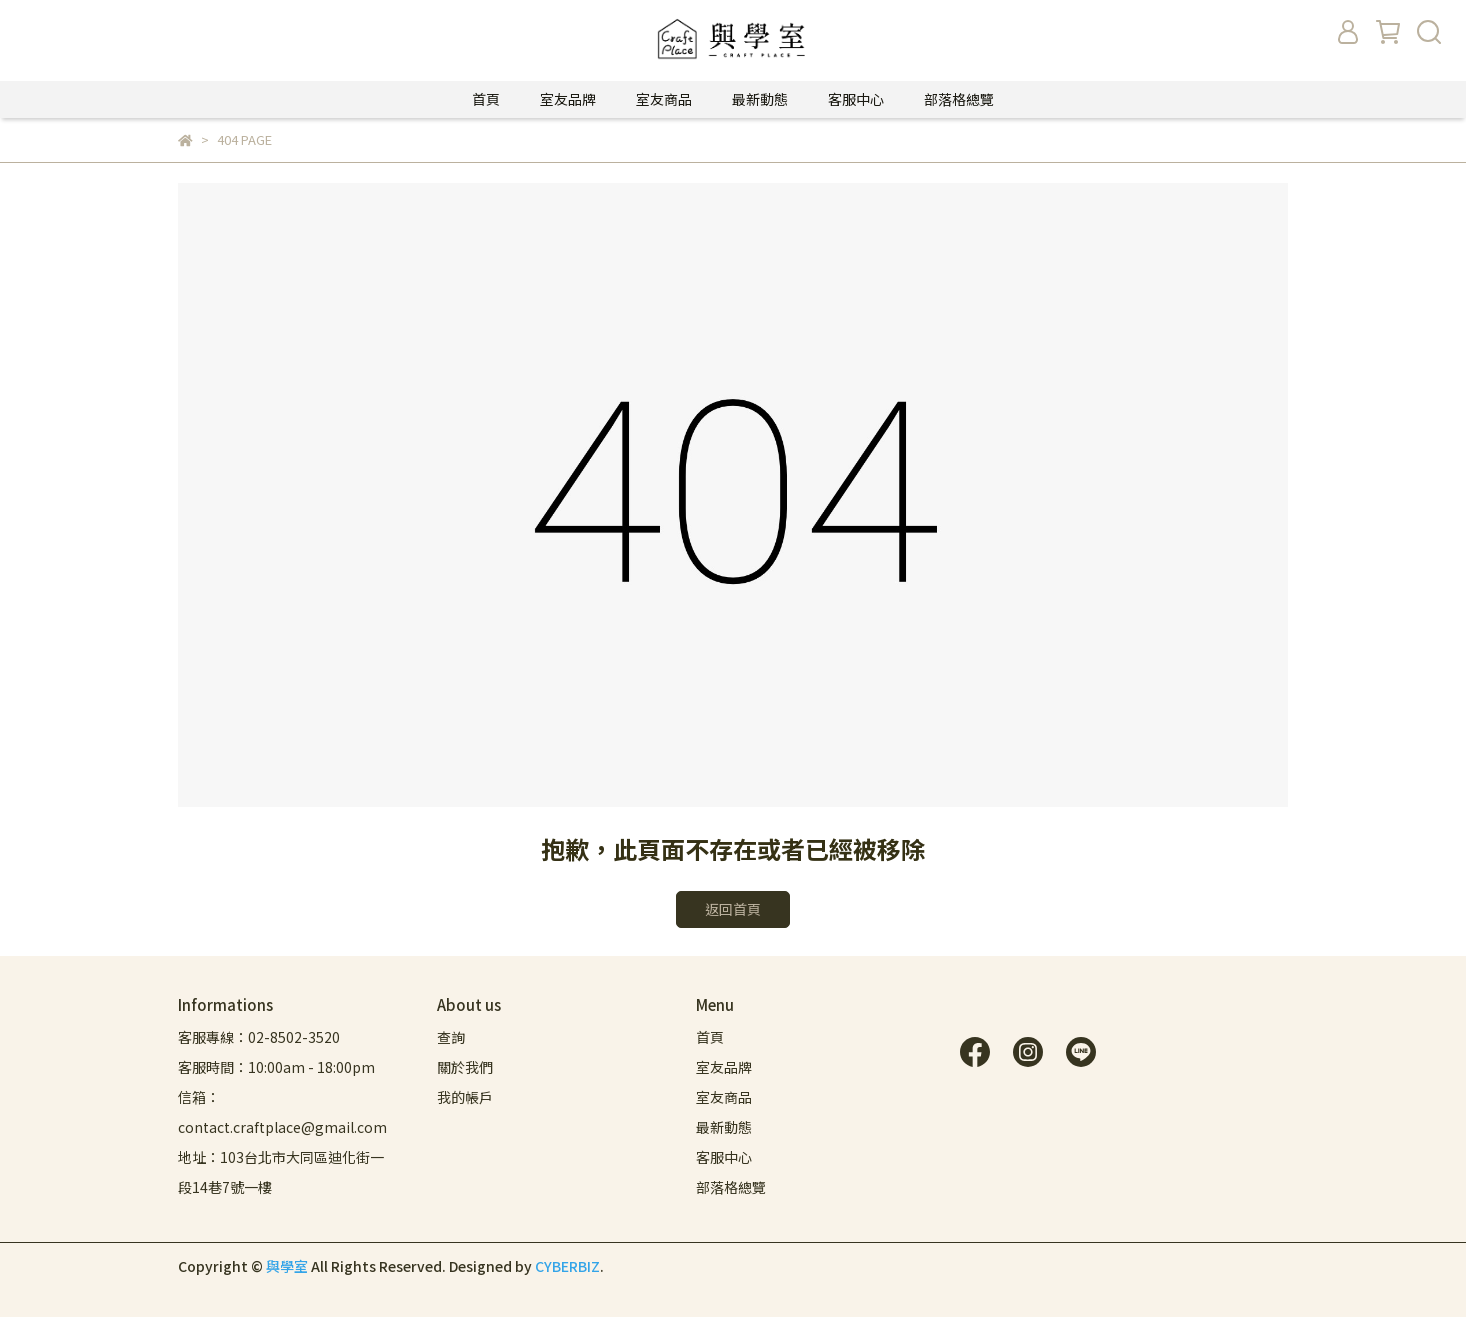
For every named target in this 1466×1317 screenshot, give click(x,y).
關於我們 (465, 1067)
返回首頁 (733, 909)
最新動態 (760, 99)
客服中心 (856, 99)
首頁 (486, 99)
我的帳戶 (465, 1097)
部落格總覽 (959, 99)
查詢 (451, 1037)
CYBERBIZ (567, 1266)
